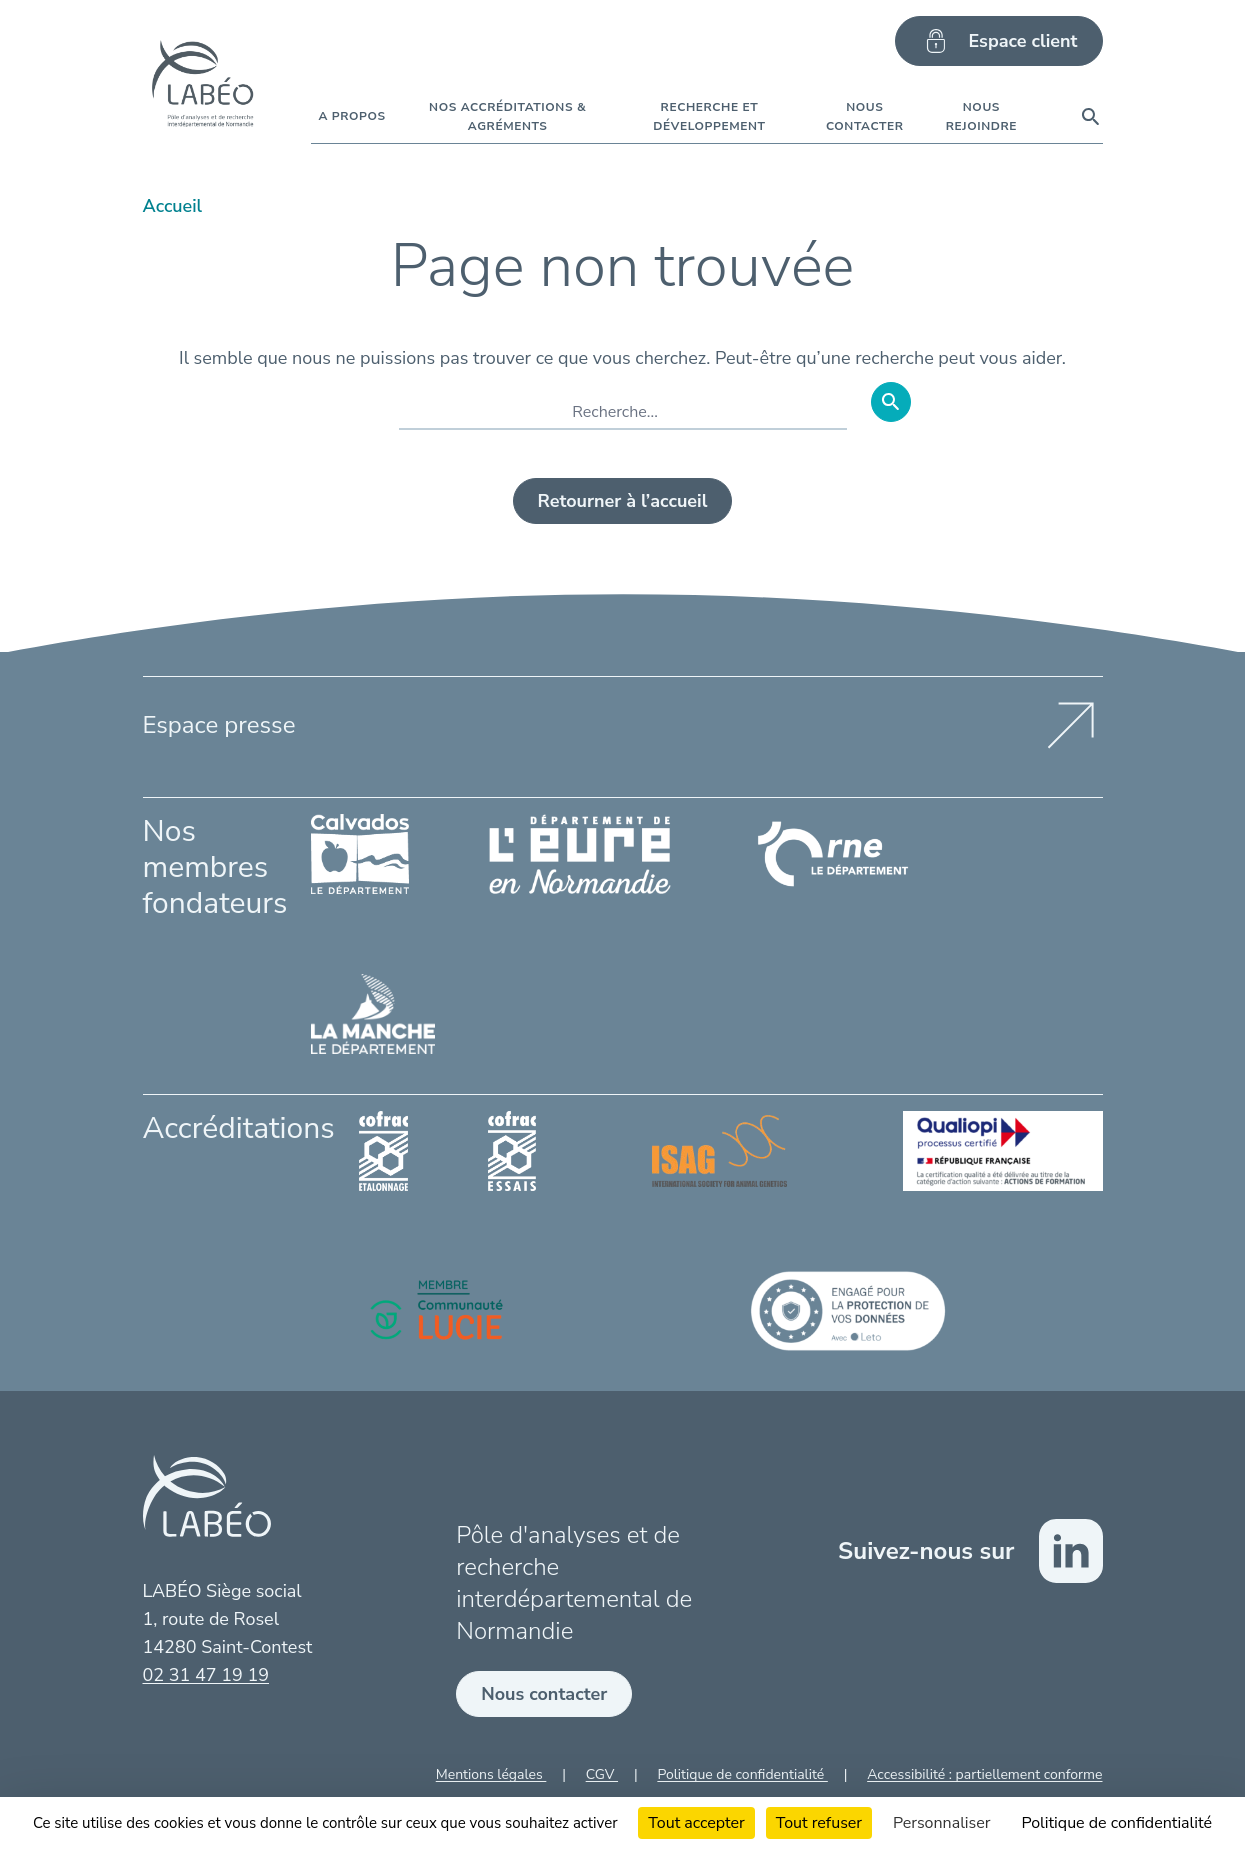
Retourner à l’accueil (623, 501)
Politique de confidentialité (742, 1774)
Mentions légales (491, 1774)
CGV (602, 1774)
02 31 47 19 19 (206, 1675)
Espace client (998, 41)
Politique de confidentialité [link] (1116, 1823)
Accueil (173, 206)
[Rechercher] (891, 402)
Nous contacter (544, 1694)
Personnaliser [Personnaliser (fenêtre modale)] (942, 1823)
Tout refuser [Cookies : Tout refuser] (819, 1823)
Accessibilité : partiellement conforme (984, 1774)
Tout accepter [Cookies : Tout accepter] (696, 1823)
